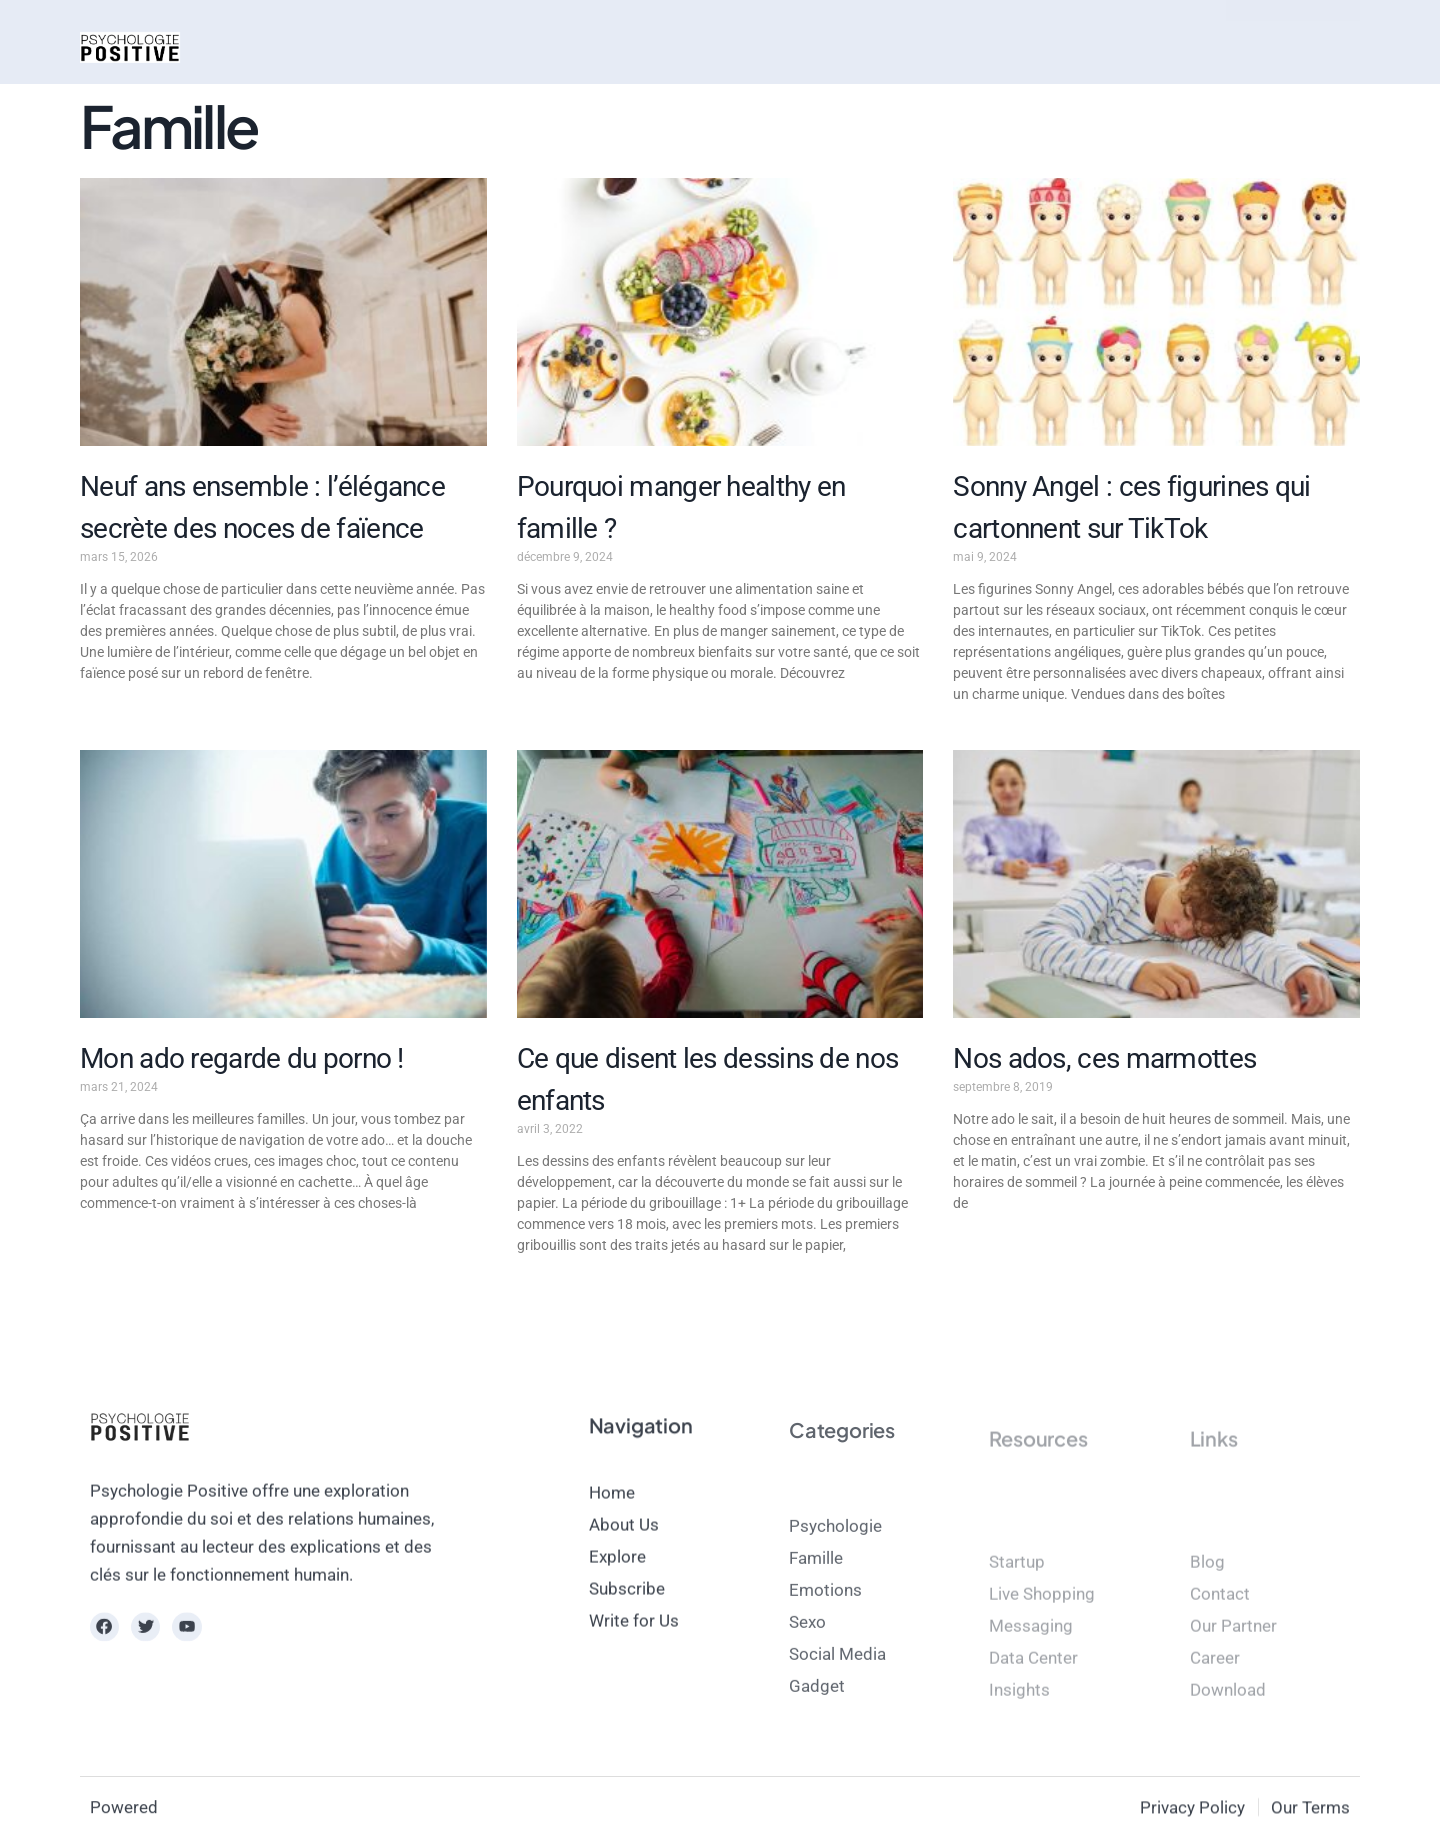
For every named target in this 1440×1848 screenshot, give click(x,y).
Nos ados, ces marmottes (1104, 1058)
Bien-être (603, 46)
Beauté (508, 46)
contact (805, 46)
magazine (708, 46)
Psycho (348, 46)
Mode (428, 46)
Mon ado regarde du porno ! (242, 1058)
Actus (268, 46)
